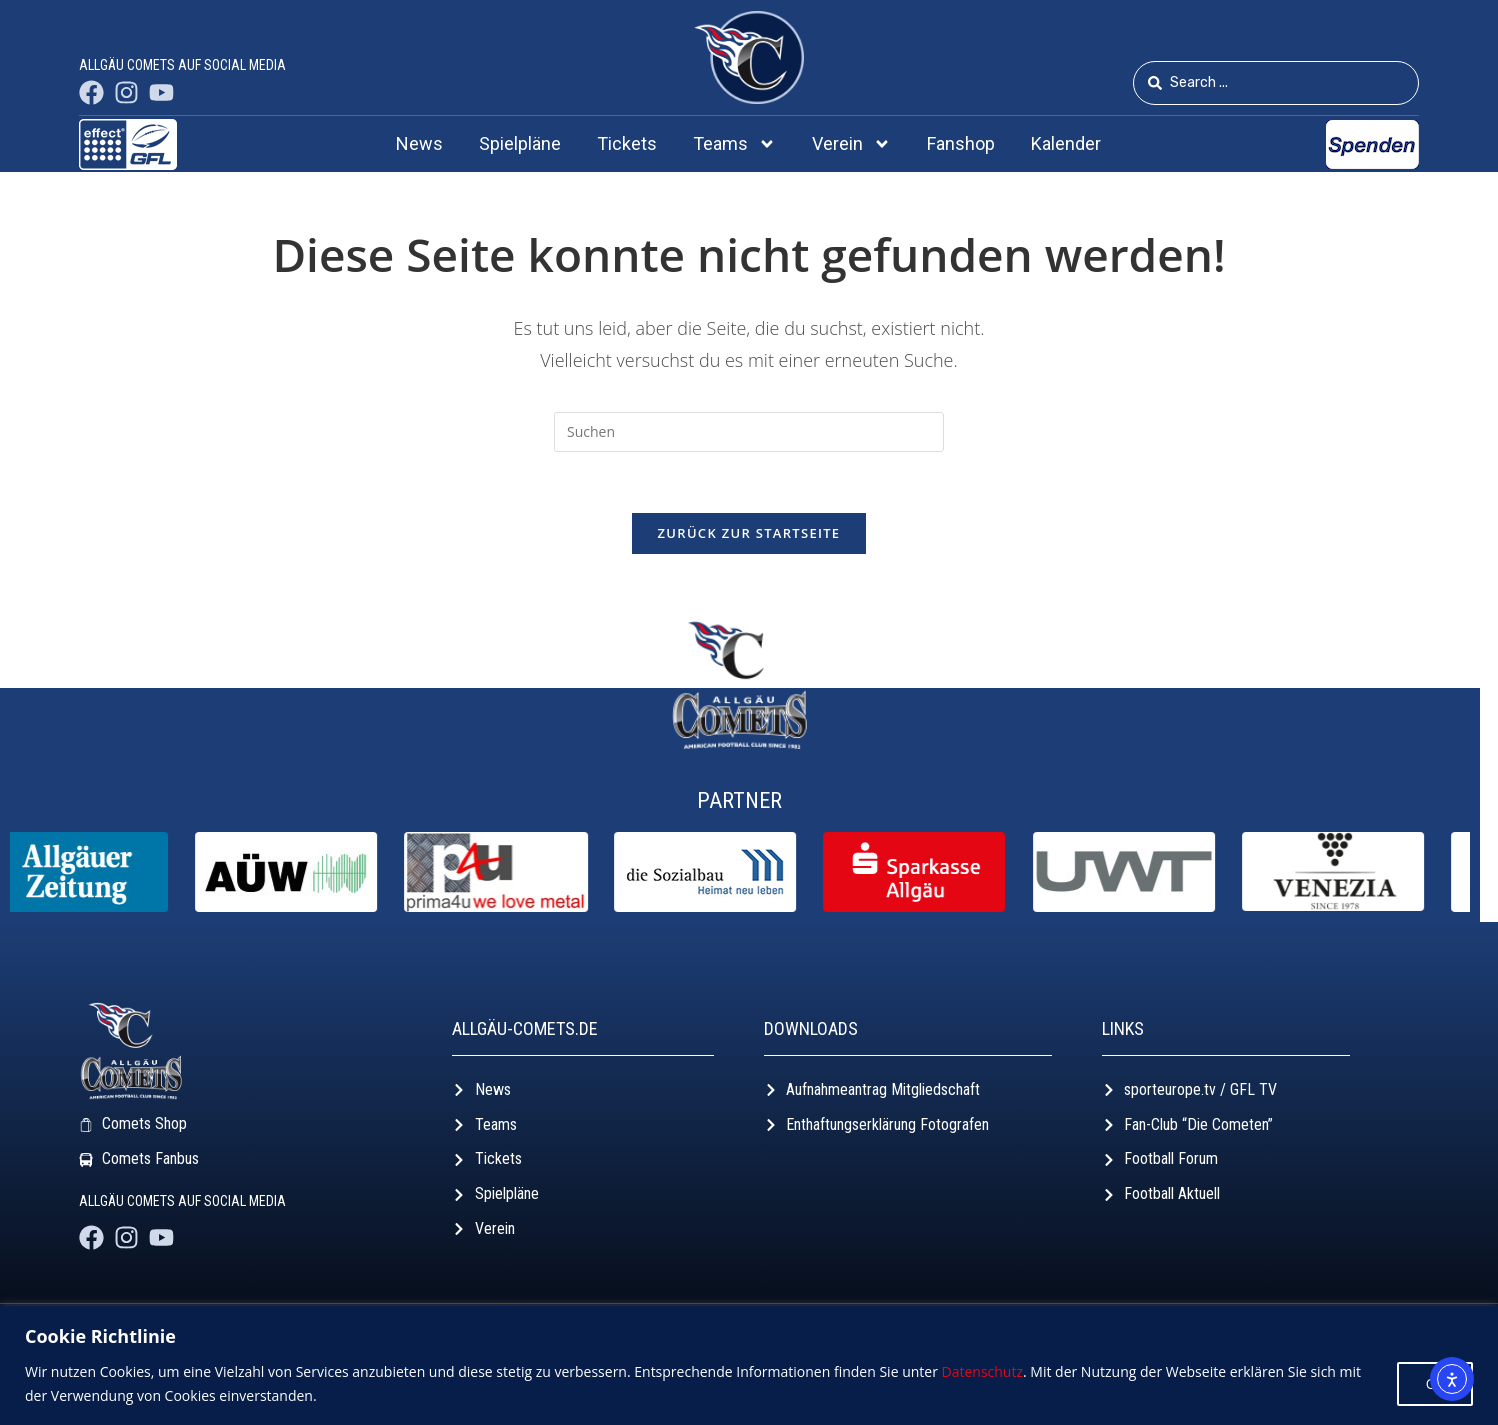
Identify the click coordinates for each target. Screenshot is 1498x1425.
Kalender (1066, 143)
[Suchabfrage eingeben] (749, 432)
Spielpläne (520, 143)
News (419, 143)
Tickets (627, 143)
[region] (749, 1365)
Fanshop (961, 143)
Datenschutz (982, 1371)
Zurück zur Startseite (749, 533)
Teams (734, 144)
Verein (851, 144)
